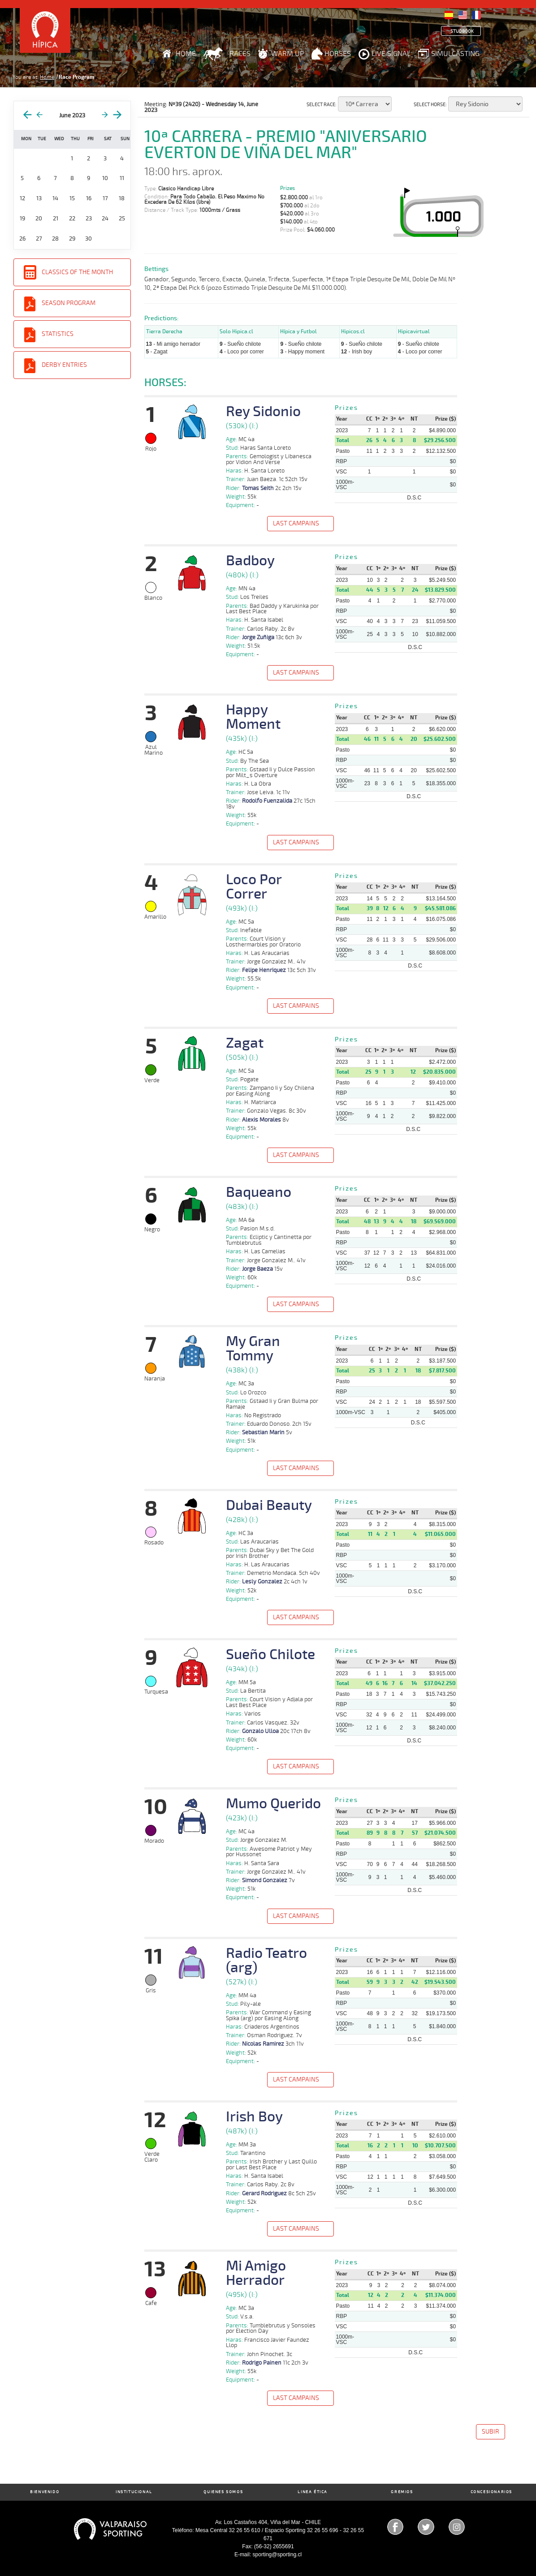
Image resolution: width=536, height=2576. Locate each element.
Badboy (250, 561)
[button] (301, 525)
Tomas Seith (258, 488)
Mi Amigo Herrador (256, 2273)
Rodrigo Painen (261, 2362)
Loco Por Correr (253, 887)
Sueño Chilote (270, 1655)
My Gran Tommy (253, 1349)
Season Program (68, 303)
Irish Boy (254, 2117)
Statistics (57, 334)
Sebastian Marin (263, 1432)
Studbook (462, 31)
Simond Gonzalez (264, 1880)
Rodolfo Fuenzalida (267, 800)
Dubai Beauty (269, 1505)
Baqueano (258, 1192)
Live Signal (391, 53)
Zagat (245, 1043)
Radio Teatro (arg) (266, 1960)
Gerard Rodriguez (264, 2193)
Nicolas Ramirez (263, 2043)
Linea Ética (313, 2492)
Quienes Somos (223, 2492)
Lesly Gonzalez (262, 1581)
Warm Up (287, 53)
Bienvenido (44, 2492)
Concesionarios (491, 2492)
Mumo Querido (273, 1804)
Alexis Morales (261, 1119)
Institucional (134, 2492)
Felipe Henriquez (264, 970)
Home (186, 53)
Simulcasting (455, 53)
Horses (337, 53)
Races (240, 53)
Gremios (402, 2492)
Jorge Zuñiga (258, 637)
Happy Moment (253, 717)
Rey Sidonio (263, 412)
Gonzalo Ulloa (260, 1731)
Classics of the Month (77, 272)
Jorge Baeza (257, 1269)
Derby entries (64, 365)
